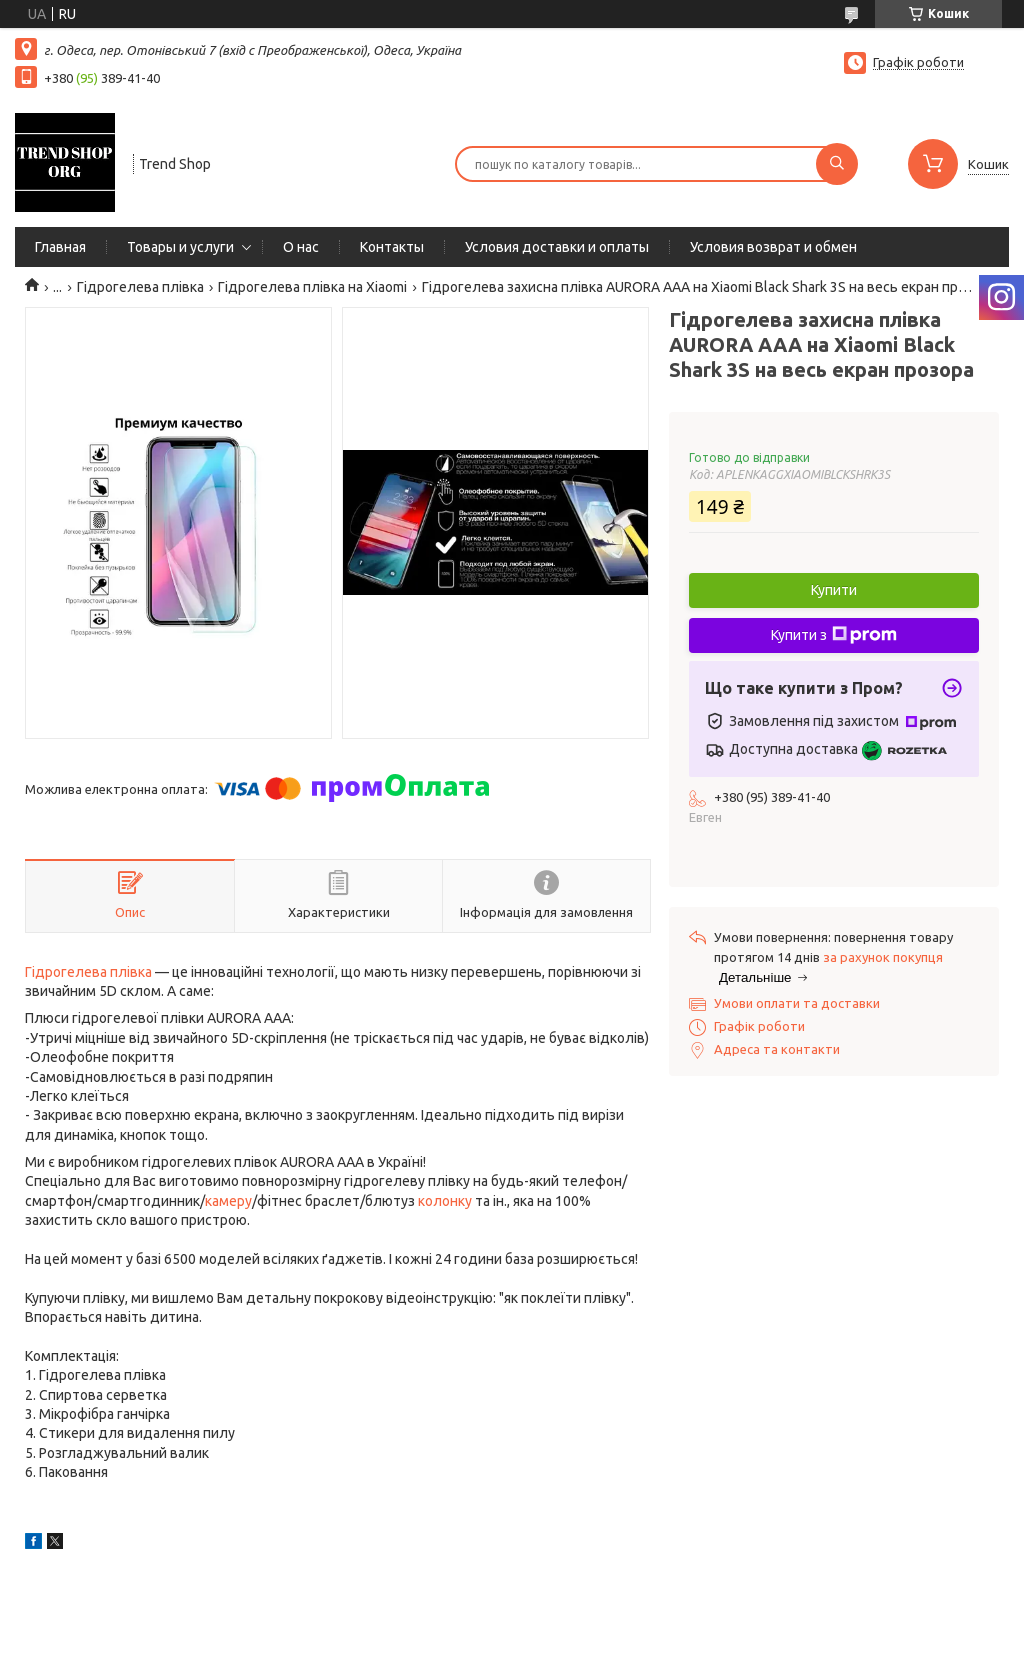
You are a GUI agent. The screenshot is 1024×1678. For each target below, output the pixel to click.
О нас (301, 247)
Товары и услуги (180, 247)
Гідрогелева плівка (140, 287)
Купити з (834, 635)
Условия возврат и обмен (773, 247)
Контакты (392, 247)
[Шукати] (837, 164)
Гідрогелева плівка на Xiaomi (312, 287)
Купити (834, 590)
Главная (60, 247)
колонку (445, 1201)
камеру (228, 1201)
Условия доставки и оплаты (557, 247)
